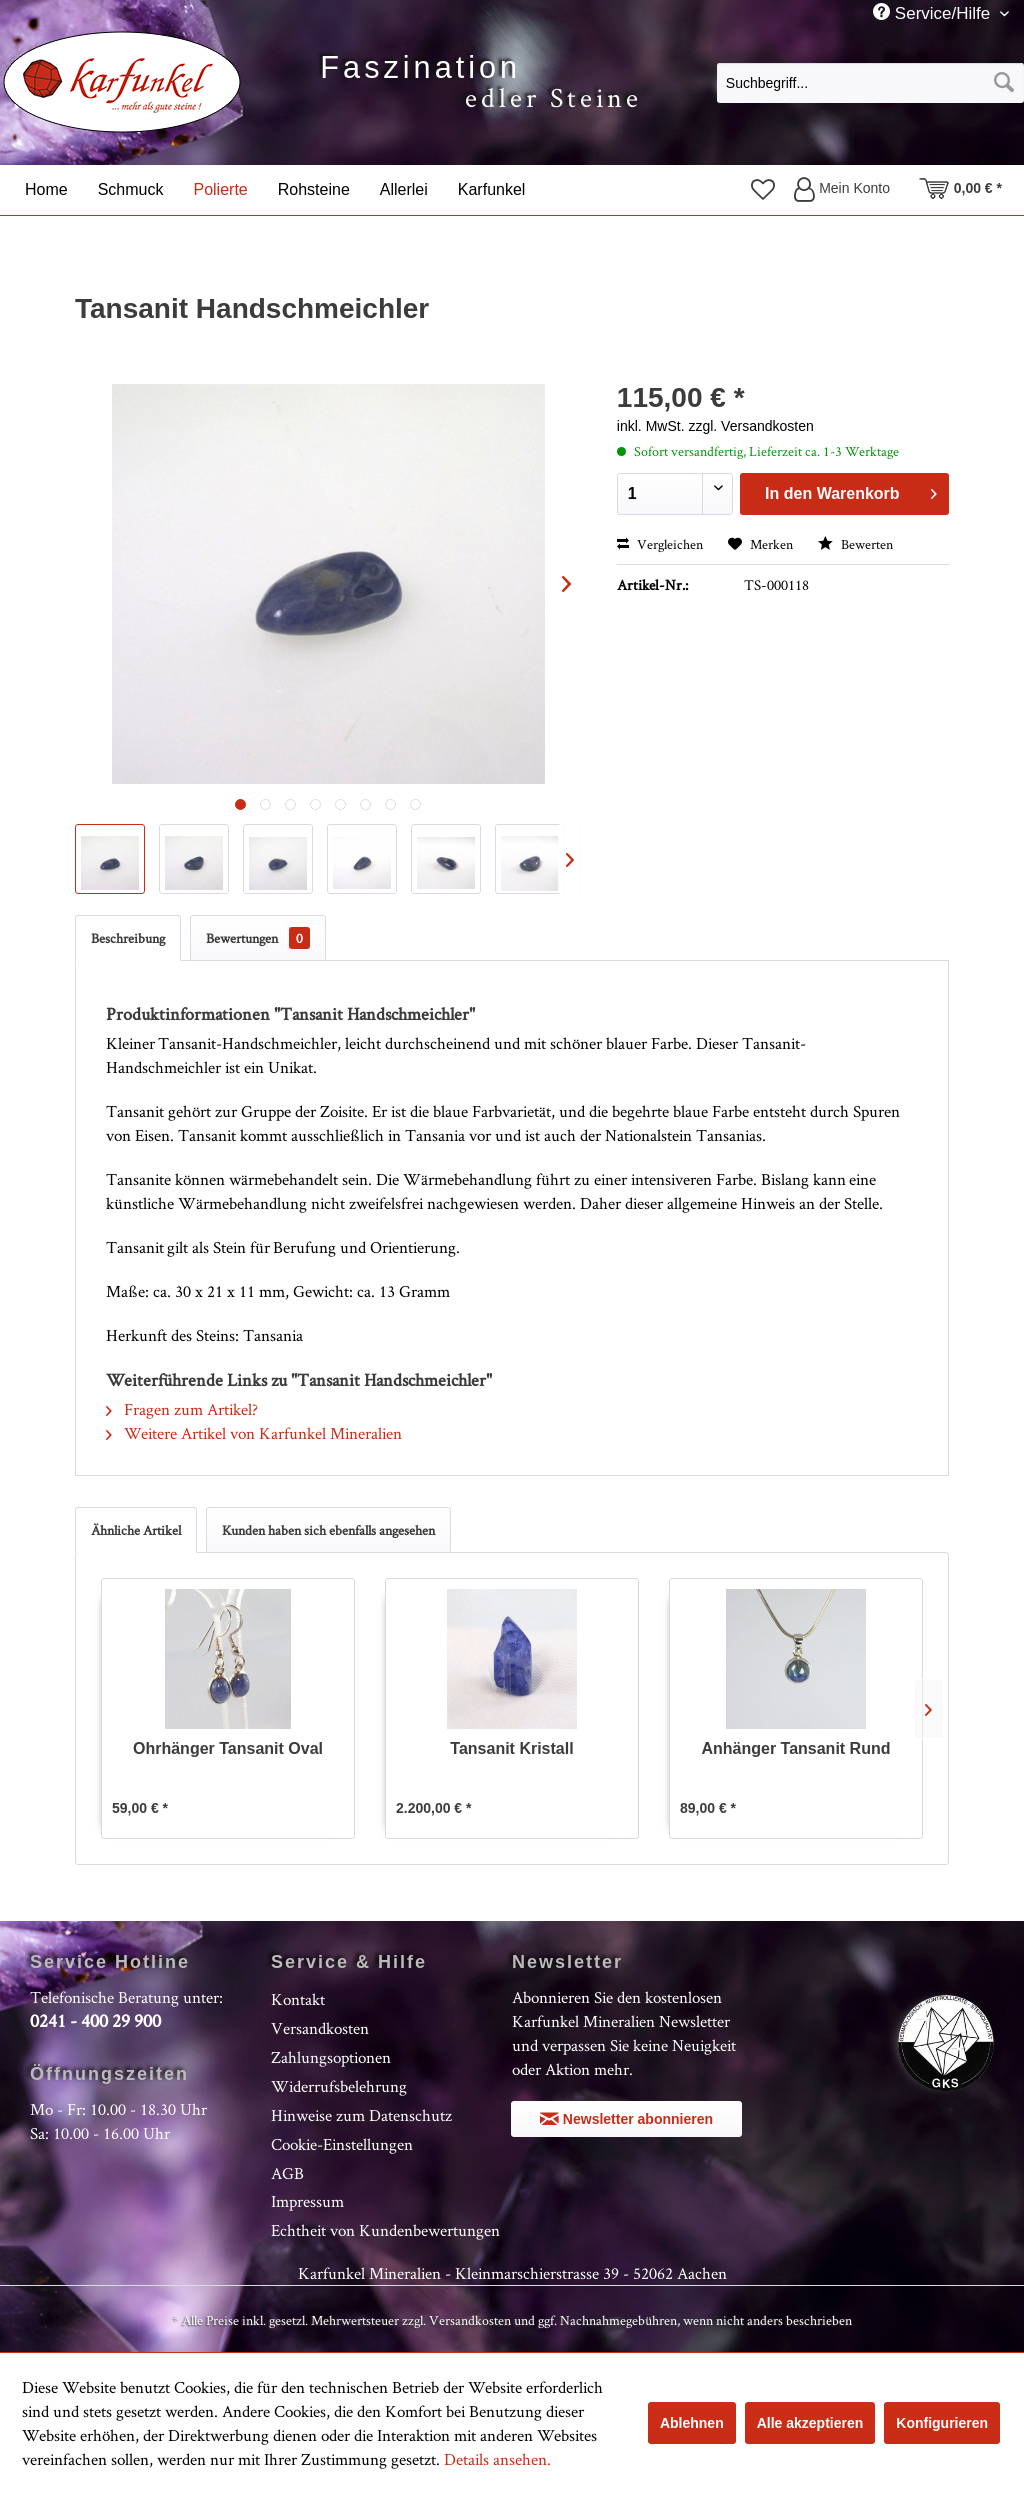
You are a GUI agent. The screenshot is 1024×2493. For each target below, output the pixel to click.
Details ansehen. (497, 2459)
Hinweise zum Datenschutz (361, 2115)
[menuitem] (870, 82)
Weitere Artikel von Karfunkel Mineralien (254, 1433)
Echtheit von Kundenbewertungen (385, 2230)
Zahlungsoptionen (331, 2057)
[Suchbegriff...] (870, 83)
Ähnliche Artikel (136, 1530)
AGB (287, 2173)
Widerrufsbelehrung (339, 2086)
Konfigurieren (942, 2423)
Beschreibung (128, 938)
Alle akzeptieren (810, 2423)
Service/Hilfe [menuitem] (934, 13)
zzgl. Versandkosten (750, 426)
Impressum (307, 2201)
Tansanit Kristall (511, 1748)
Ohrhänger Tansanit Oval (228, 1748)
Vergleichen (660, 544)
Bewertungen (258, 938)
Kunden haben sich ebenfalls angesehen (328, 1530)
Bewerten (855, 544)
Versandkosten (320, 2028)
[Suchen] (1004, 83)
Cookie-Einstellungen (342, 2144)
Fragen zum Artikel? (182, 1409)
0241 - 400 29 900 (95, 2020)
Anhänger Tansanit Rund (795, 1748)
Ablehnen (692, 2423)
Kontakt (298, 1999)
